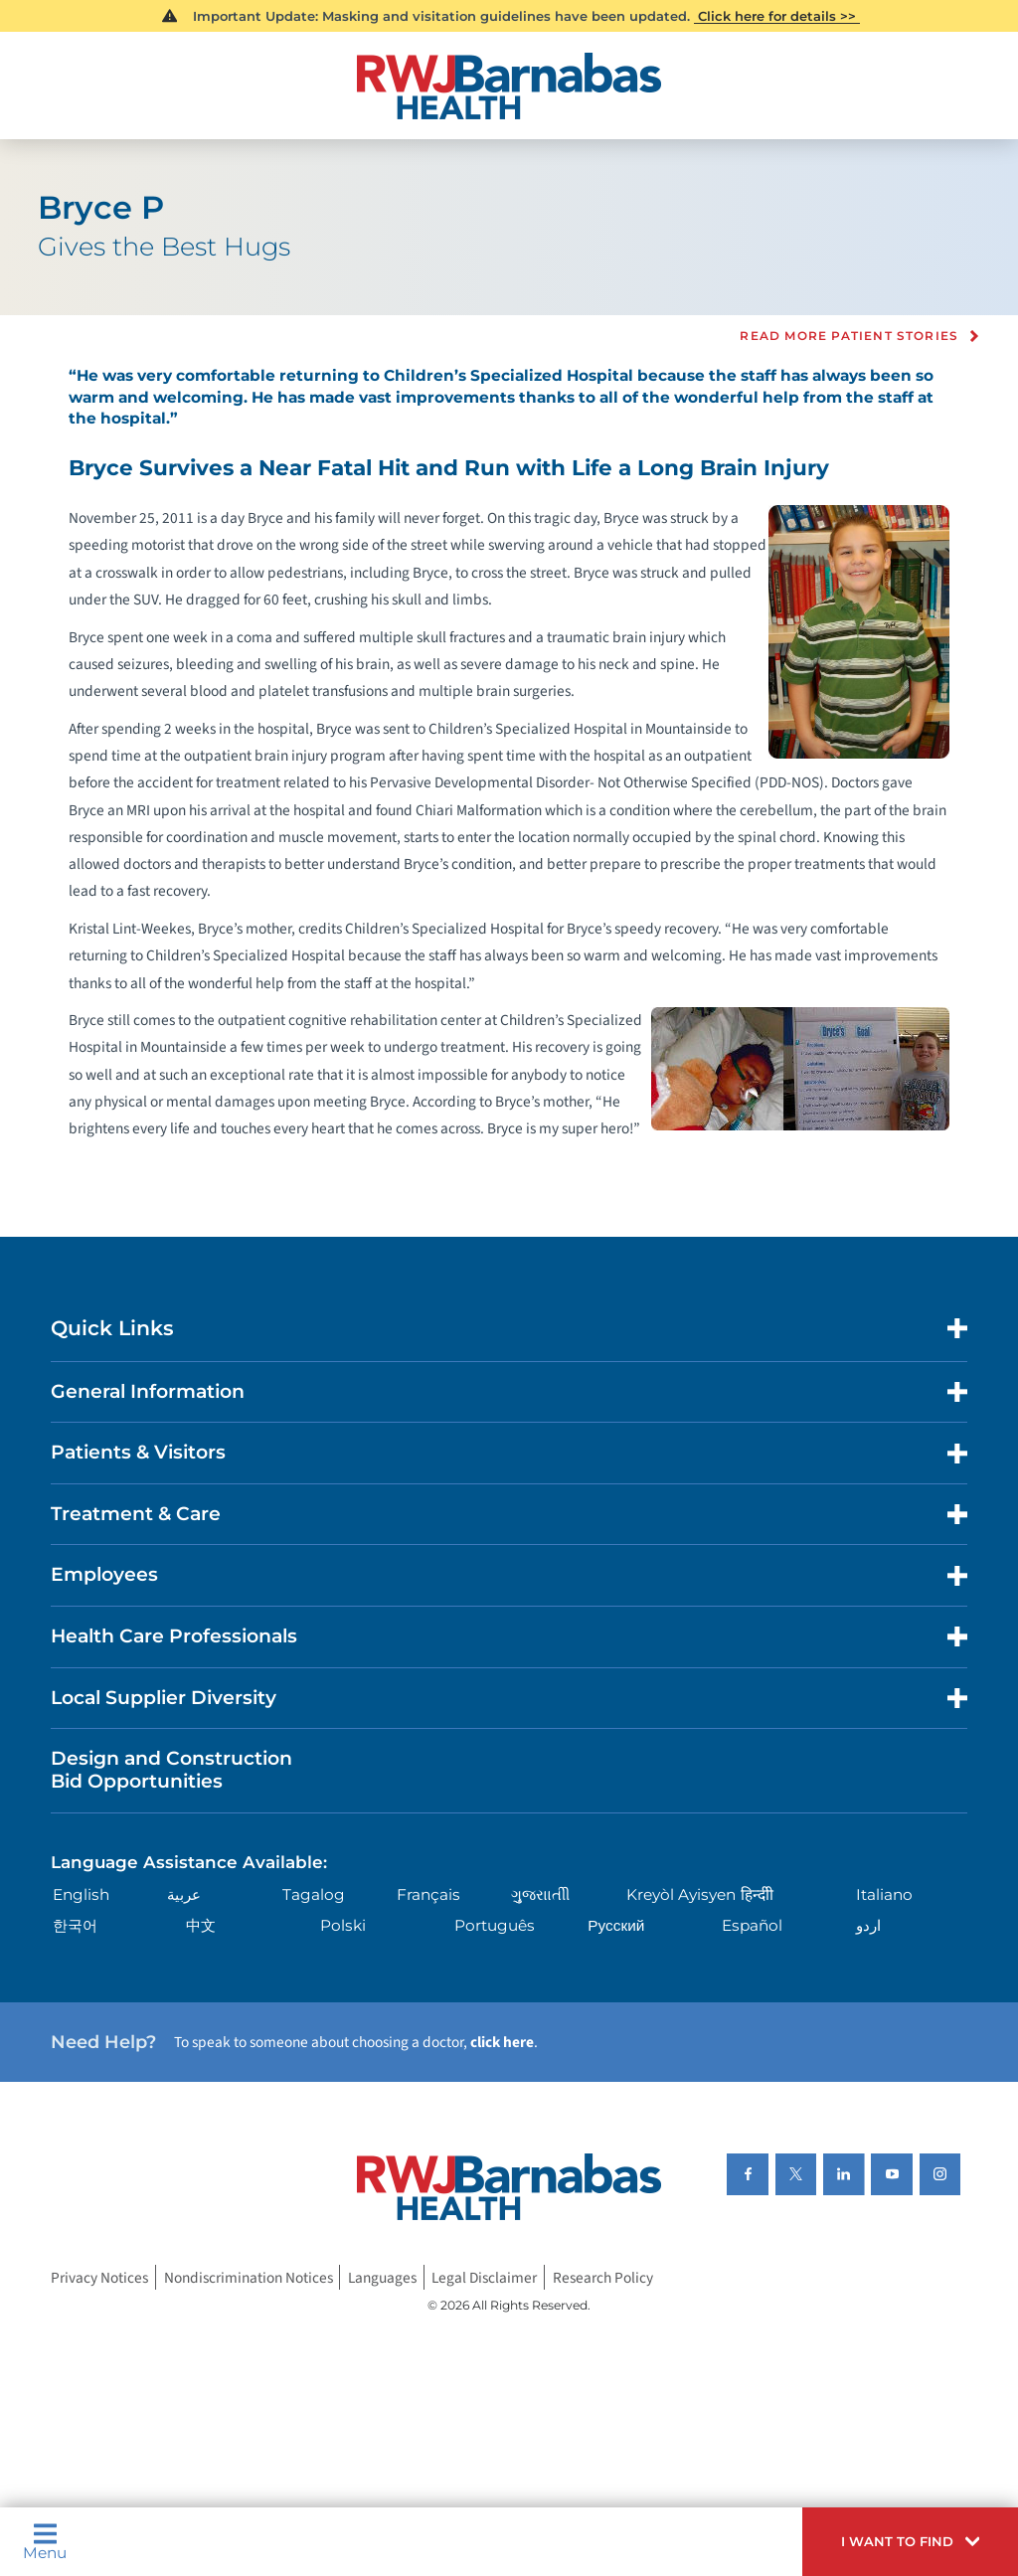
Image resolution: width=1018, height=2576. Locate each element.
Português (494, 1925)
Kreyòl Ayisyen (681, 1894)
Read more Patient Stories (849, 336)
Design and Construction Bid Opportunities (171, 1770)
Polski (343, 1925)
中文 (201, 1925)
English (81, 1894)
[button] (910, 2541)
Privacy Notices (99, 2278)
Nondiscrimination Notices (248, 2278)
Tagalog (313, 1894)
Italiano (884, 1894)
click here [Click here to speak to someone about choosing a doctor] (502, 2042)
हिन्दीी (757, 1894)
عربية (184, 1894)
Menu (45, 2541)
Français (428, 1894)
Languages (382, 2278)
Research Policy (603, 2278)
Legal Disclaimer (484, 2278)
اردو (868, 1925)
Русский (616, 1925)
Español (752, 1925)
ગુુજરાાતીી (540, 1894)
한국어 (75, 1925)
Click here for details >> (777, 16)
